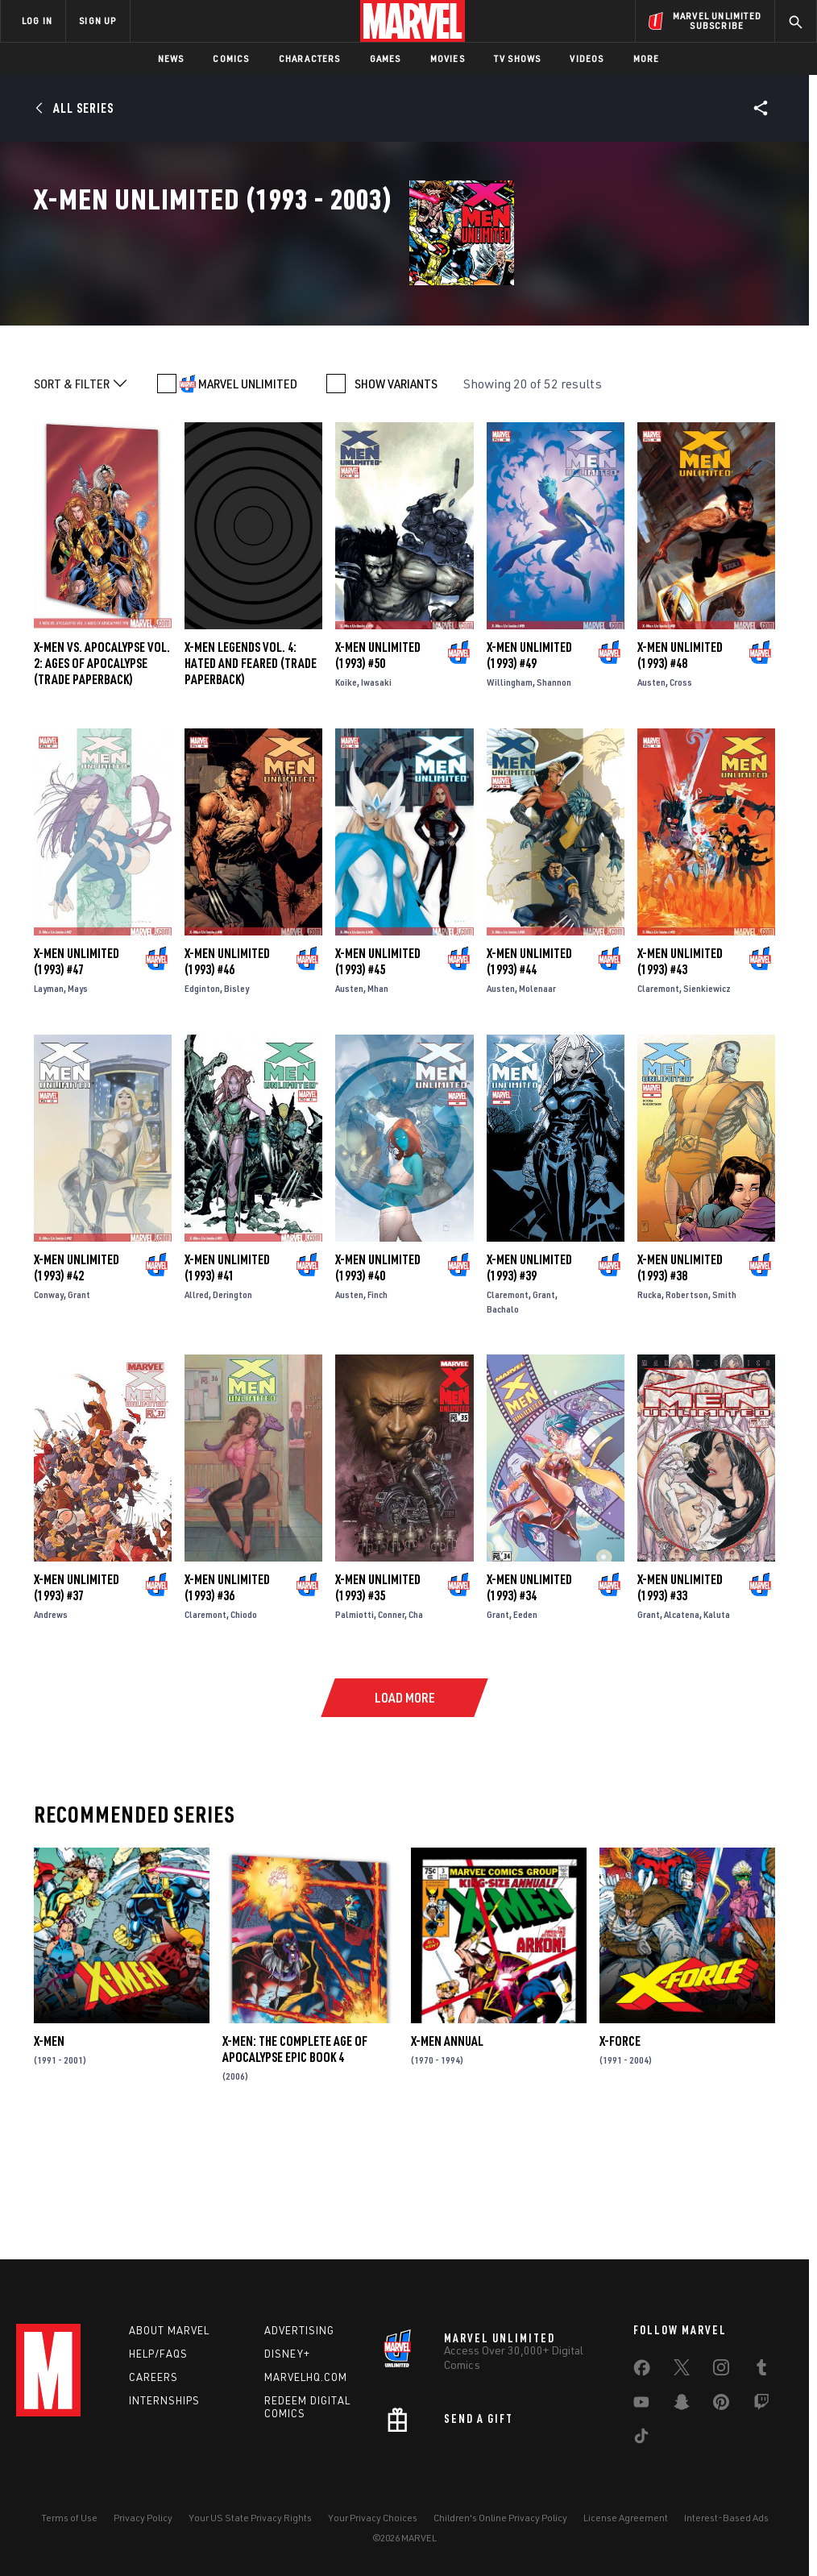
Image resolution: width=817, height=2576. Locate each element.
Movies (447, 58)
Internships (164, 2400)
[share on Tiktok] (641, 2439)
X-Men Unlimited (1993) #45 (378, 1074)
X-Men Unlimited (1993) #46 (227, 1074)
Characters (310, 58)
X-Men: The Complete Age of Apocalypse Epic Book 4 (294, 2162)
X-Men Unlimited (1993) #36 (227, 1700)
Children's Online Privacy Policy (500, 2518)
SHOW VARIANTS (396, 496)
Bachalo (503, 1421)
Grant (79, 1406)
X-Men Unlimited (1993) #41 (227, 1379)
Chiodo (243, 1727)
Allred (197, 1406)
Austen (651, 795)
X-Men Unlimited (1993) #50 (378, 768)
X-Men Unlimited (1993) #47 (76, 1074)
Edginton (202, 1101)
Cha (415, 1727)
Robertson (687, 1406)
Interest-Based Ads (726, 2518)
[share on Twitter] (682, 2370)
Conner (391, 1727)
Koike (346, 795)
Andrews (51, 1727)
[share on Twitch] (761, 2405)
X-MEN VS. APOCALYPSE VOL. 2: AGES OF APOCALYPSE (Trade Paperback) (102, 776)
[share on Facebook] (641, 2371)
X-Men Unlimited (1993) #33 (680, 1700)
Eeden (525, 1727)
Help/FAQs (158, 2353)
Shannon (554, 795)
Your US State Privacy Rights (250, 2518)
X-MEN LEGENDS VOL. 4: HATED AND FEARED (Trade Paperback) (251, 776)
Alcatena (681, 1727)
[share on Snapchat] (682, 2405)
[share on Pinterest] (721, 2405)
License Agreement (625, 2518)
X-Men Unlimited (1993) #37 (76, 1700)
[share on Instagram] (721, 2370)
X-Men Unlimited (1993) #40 (378, 1379)
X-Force (620, 2154)
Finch (377, 1406)
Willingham (510, 795)
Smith (724, 1406)
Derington (232, 1406)
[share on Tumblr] (761, 2370)
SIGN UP (97, 21)
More (646, 58)
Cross (681, 795)
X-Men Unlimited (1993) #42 (76, 1379)
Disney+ (287, 2353)
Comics (231, 58)
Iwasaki (376, 795)
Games (385, 58)
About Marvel (169, 2330)
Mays (78, 1101)
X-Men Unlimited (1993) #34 (529, 1700)
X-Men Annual (447, 2154)
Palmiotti (354, 1727)
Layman (49, 1101)
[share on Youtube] (641, 2405)
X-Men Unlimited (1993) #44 (529, 1074)
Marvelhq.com (305, 2377)
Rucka (649, 1406)
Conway (49, 1406)
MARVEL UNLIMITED (247, 496)
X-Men (49, 2154)
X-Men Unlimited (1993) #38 (680, 1379)
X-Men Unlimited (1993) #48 (680, 768)
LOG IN (37, 21)
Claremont (658, 1101)
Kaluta (716, 1727)
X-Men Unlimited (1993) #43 (680, 1074)
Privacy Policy (143, 2518)
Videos (586, 58)
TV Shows (517, 58)
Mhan (377, 1101)
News (171, 58)
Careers (153, 2377)
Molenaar (537, 1101)
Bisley (236, 1101)
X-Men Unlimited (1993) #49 (529, 768)
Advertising (299, 2330)
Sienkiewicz (707, 1101)
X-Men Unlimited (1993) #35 (378, 1700)
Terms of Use (69, 2518)
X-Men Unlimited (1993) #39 (529, 1379)
